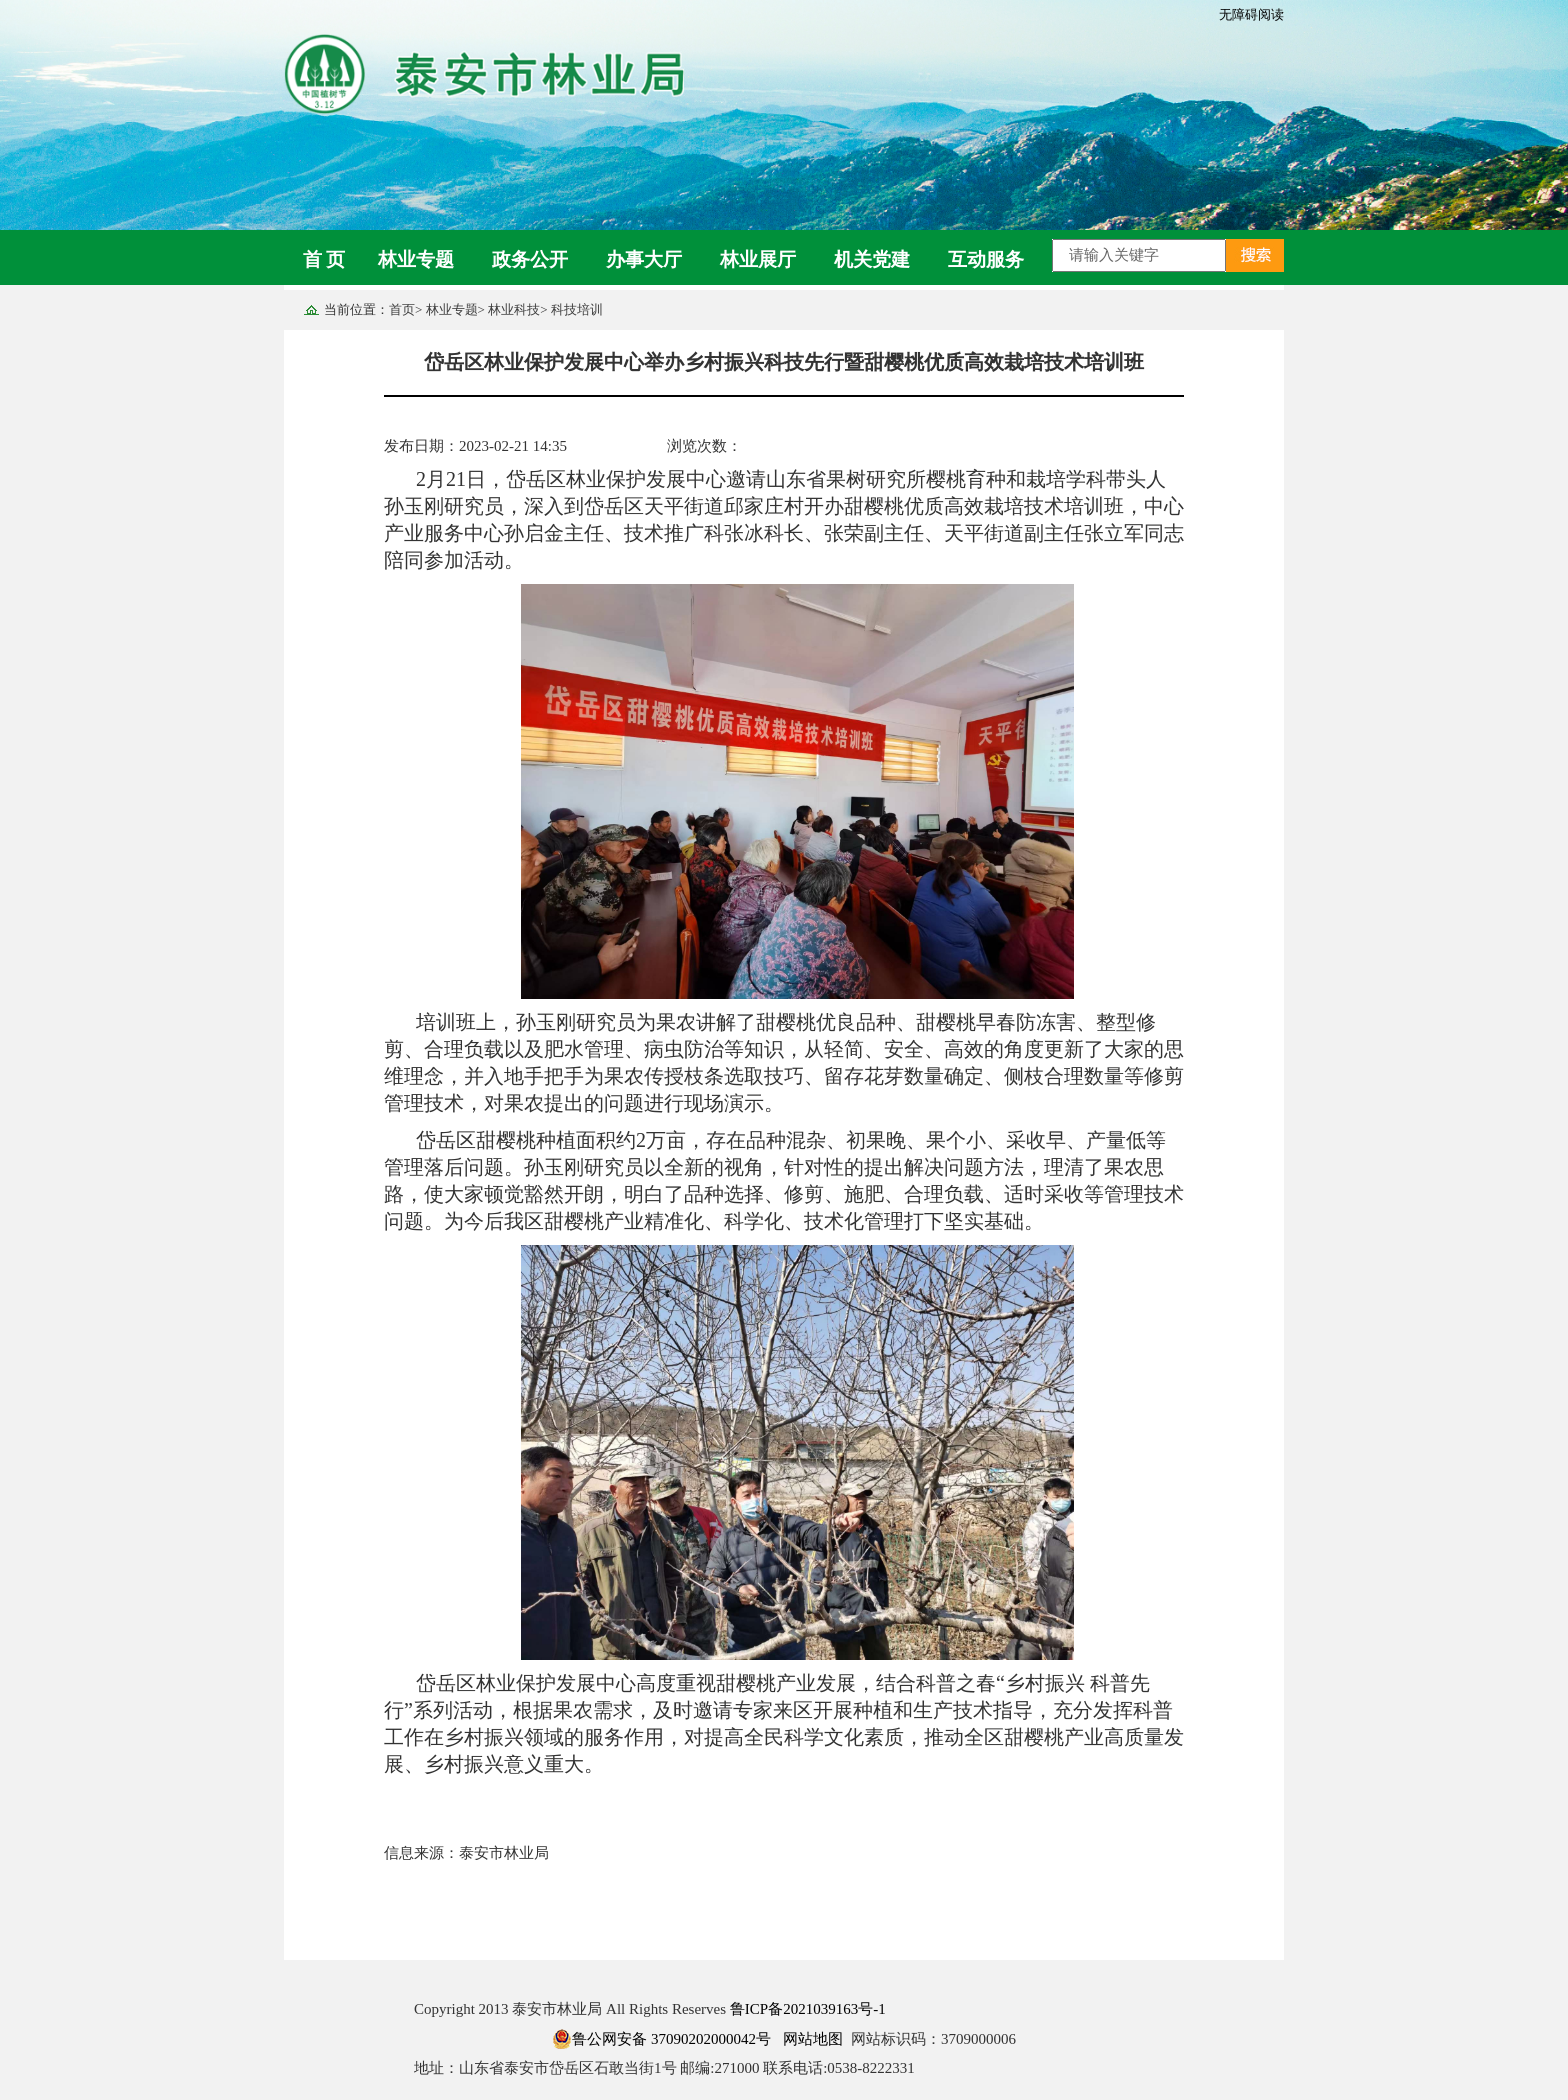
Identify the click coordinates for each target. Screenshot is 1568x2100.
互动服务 (986, 259)
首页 (402, 309)
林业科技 (514, 309)
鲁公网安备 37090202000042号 (661, 2039)
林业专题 (416, 259)
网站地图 (813, 2039)
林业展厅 (758, 259)
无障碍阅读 (1251, 14)
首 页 (324, 259)
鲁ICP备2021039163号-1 (808, 2009)
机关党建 (872, 259)
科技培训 (577, 309)
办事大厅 (644, 259)
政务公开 (530, 259)
